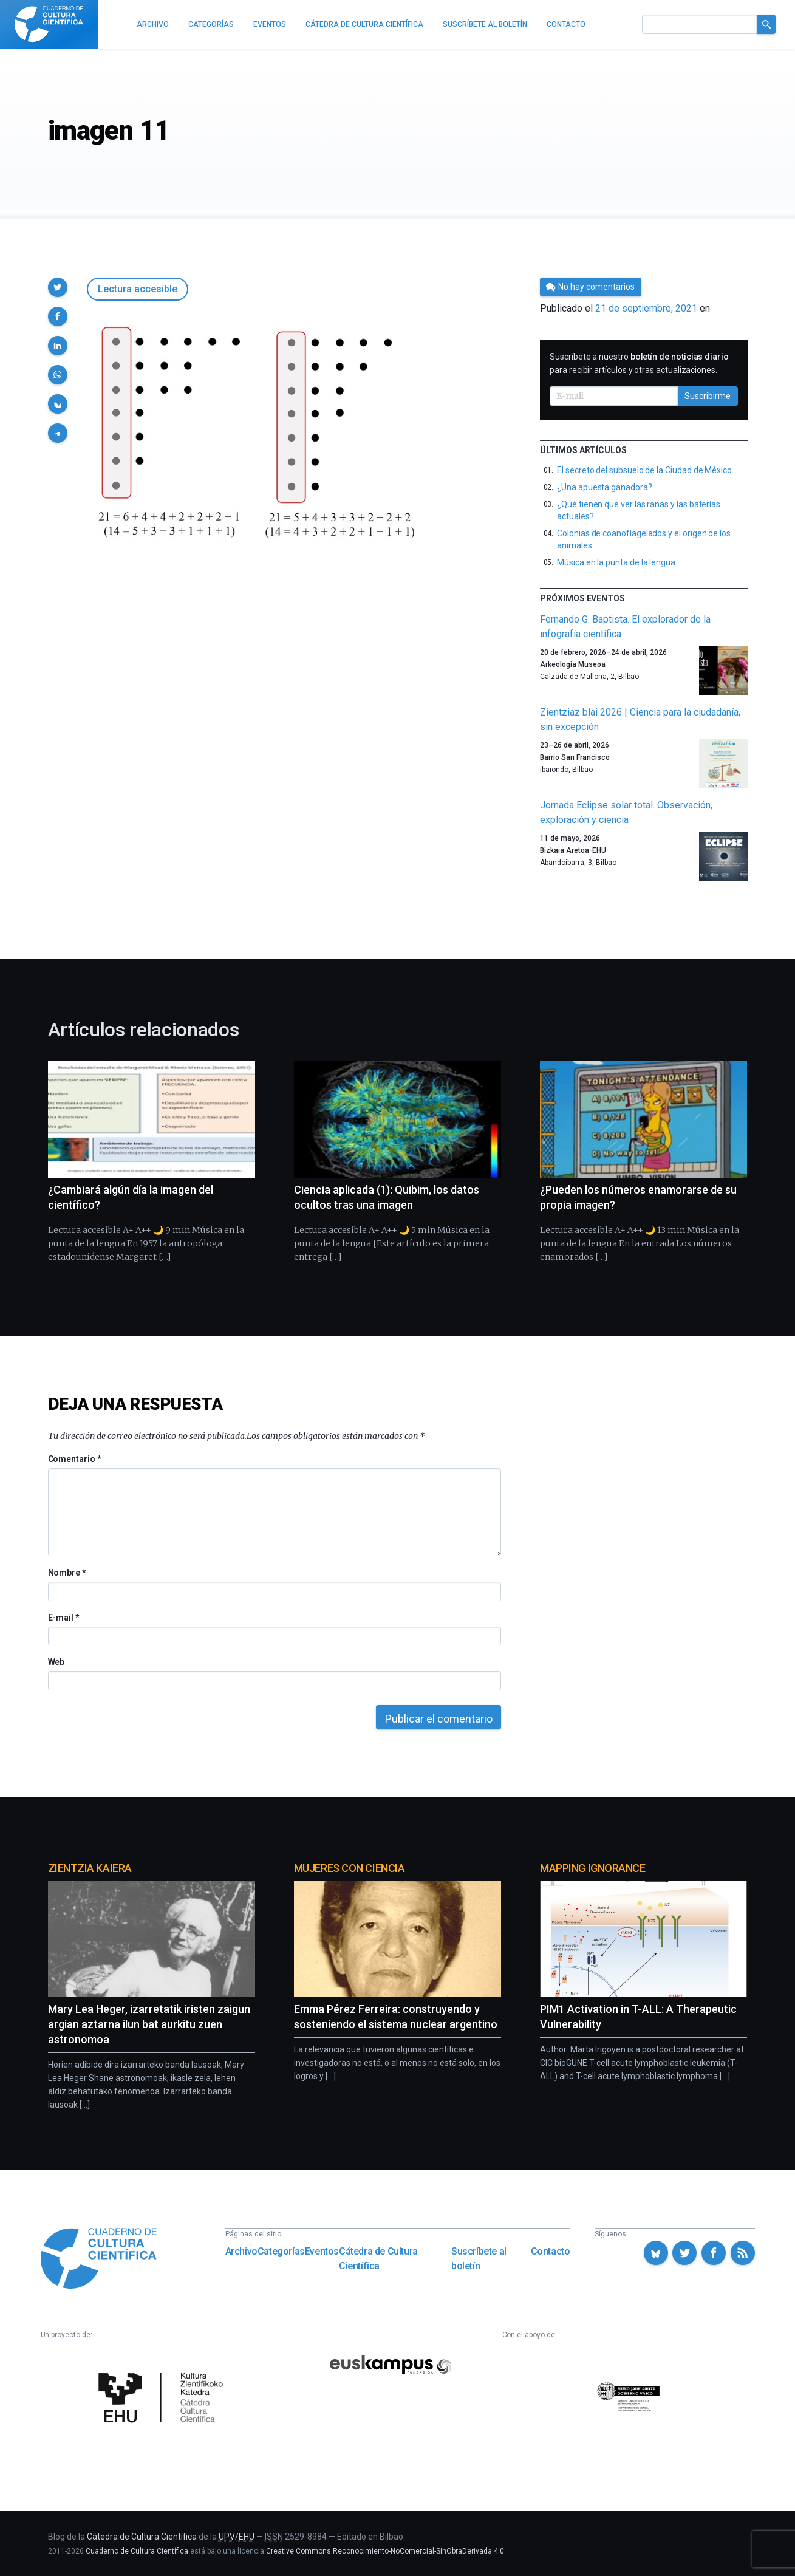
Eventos (322, 2251)
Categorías (281, 2251)
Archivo (241, 2251)
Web (56, 1662)
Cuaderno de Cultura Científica (137, 2551)
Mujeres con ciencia (349, 1868)
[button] (57, 287)
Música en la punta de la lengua (616, 562)
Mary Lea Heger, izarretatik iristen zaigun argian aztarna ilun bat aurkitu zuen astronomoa (149, 2024)
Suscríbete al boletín (479, 2259)
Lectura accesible (137, 289)
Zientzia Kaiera (90, 1868)
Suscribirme (707, 396)
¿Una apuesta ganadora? (604, 487)
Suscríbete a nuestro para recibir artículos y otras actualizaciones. (639, 363)
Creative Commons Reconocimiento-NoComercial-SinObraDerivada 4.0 (385, 2551)
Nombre (67, 1572)
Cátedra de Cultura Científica (378, 2259)
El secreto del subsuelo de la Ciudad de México (644, 470)
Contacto (550, 2251)
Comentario (74, 1459)
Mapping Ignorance (592, 1868)
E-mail (63, 1617)
